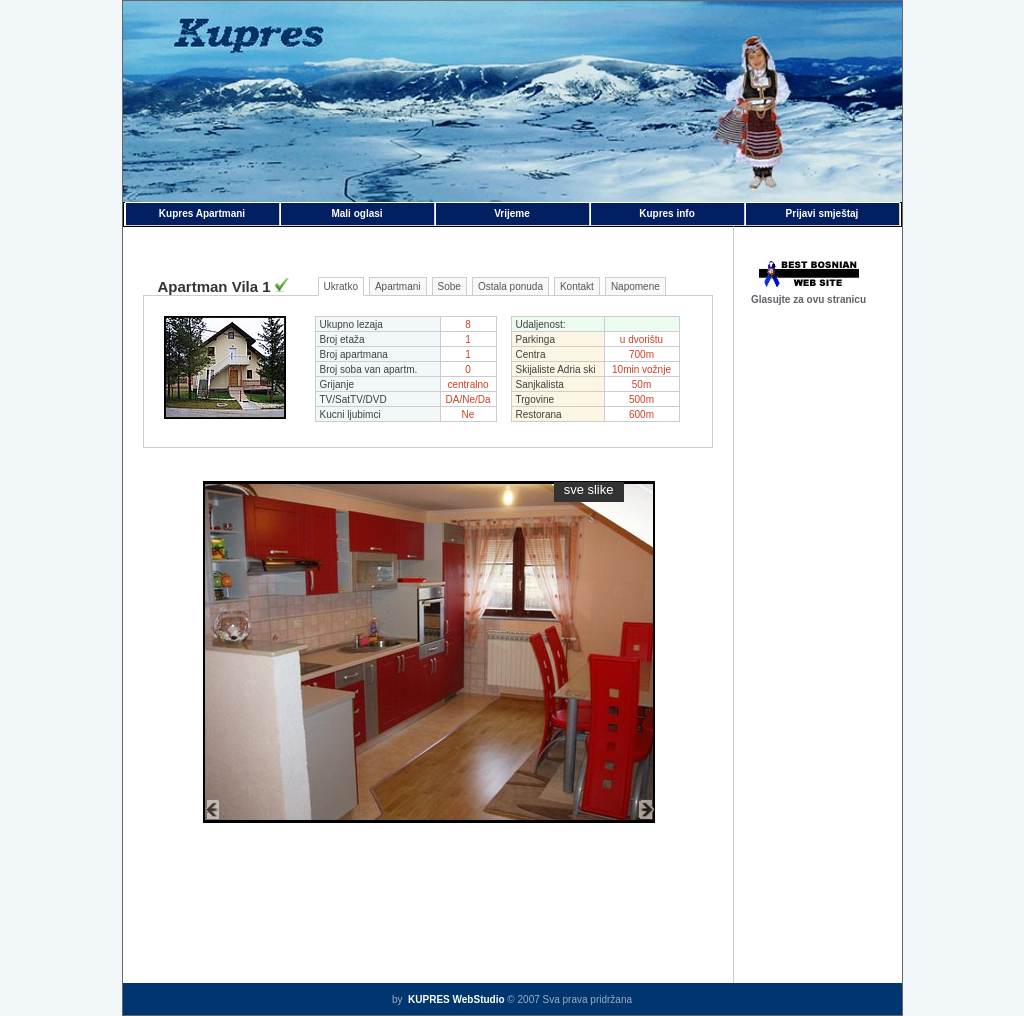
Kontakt (577, 286)
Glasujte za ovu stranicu (808, 299)
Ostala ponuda (510, 286)
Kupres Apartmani (202, 213)
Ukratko (341, 286)
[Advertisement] (818, 641)
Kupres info (667, 213)
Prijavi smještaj (822, 213)
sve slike (589, 489)
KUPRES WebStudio (454, 999)
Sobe (449, 286)
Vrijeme (512, 213)
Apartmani (398, 286)
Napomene (635, 286)
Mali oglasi (356, 213)
